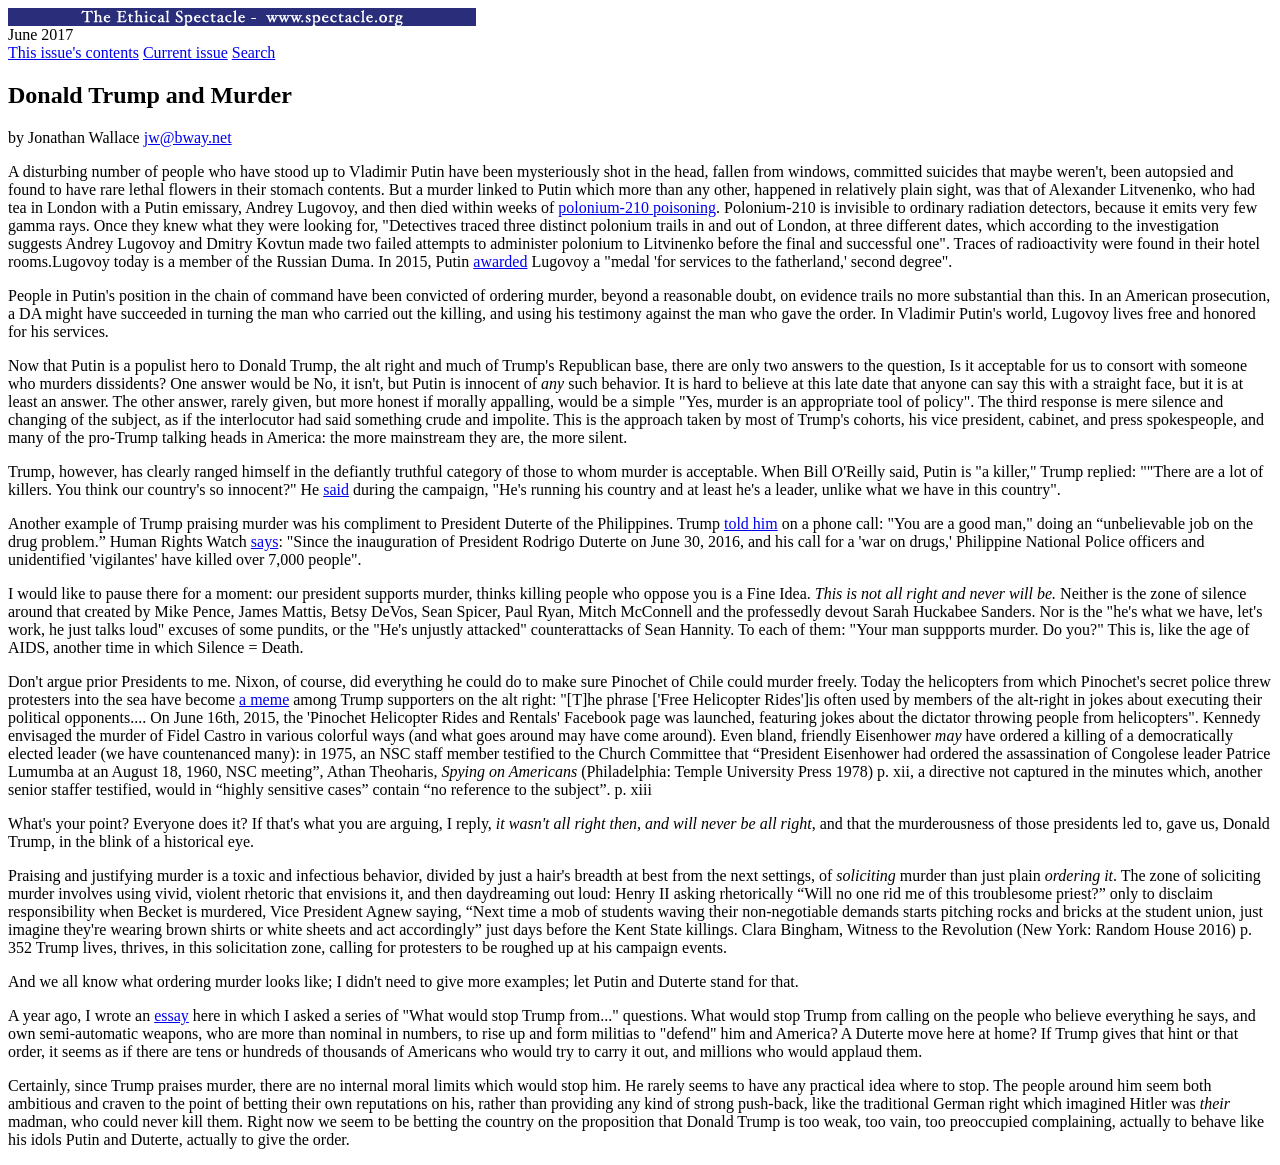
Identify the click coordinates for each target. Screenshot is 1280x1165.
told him (751, 523)
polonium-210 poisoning (637, 207)
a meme (264, 699)
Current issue (185, 52)
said (336, 489)
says (265, 541)
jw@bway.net (188, 137)
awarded (500, 261)
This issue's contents (73, 52)
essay (171, 1015)
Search (254, 52)
